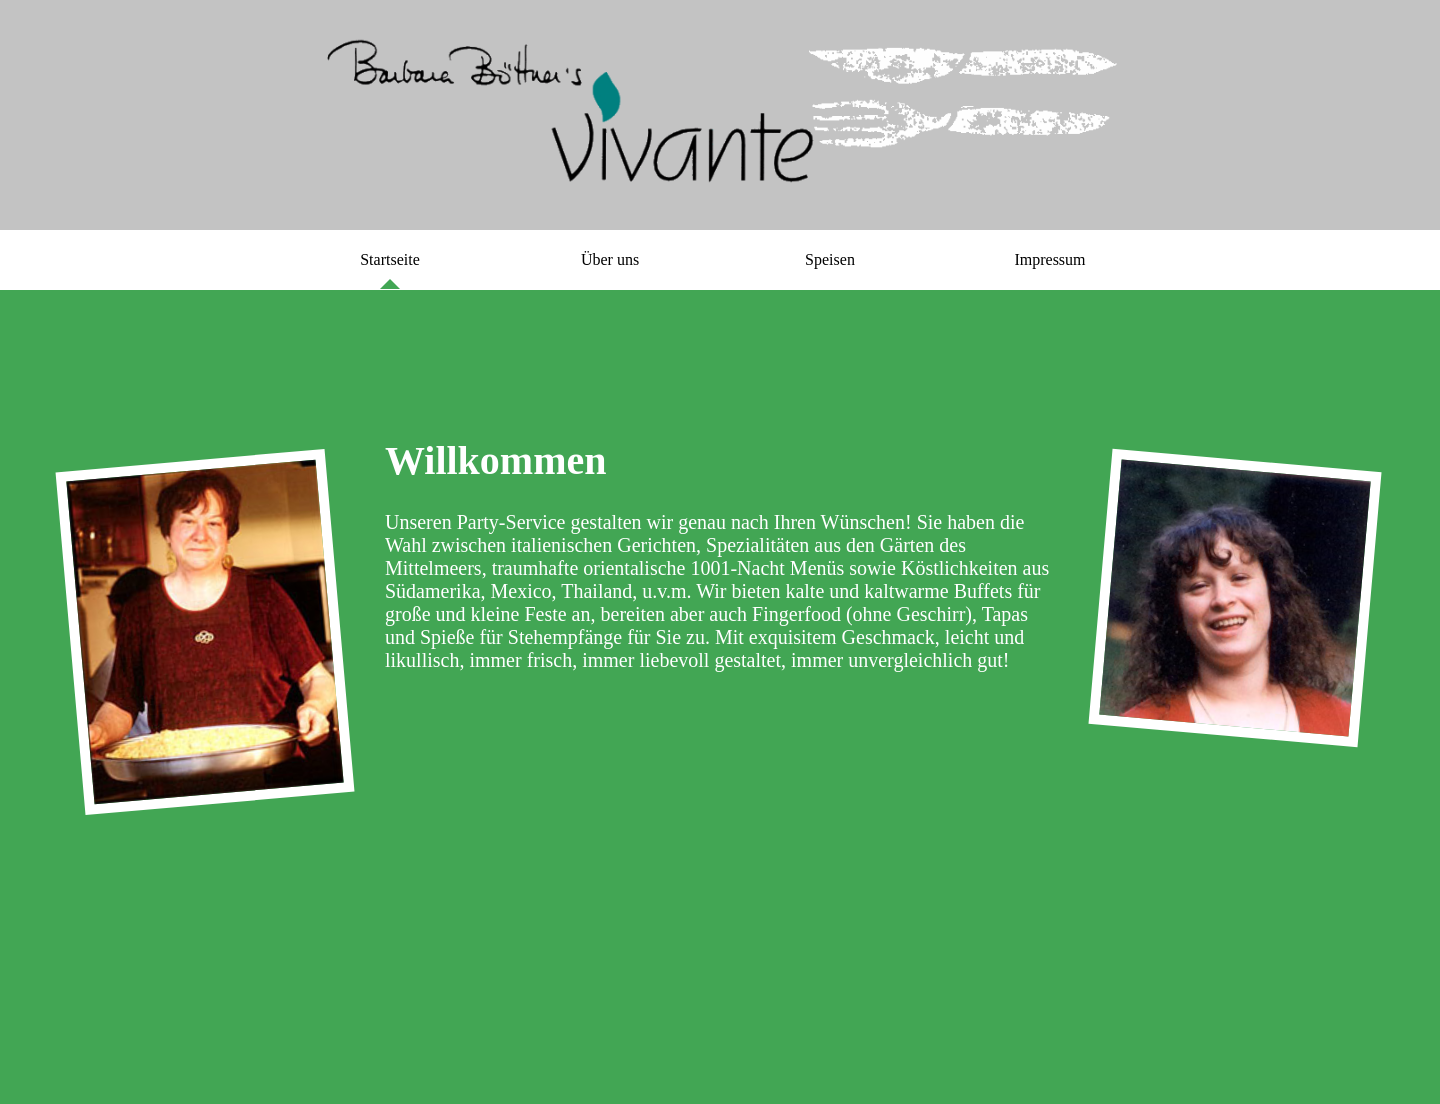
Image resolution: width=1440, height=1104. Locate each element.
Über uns (610, 259)
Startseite (390, 259)
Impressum (1049, 259)
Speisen (830, 259)
